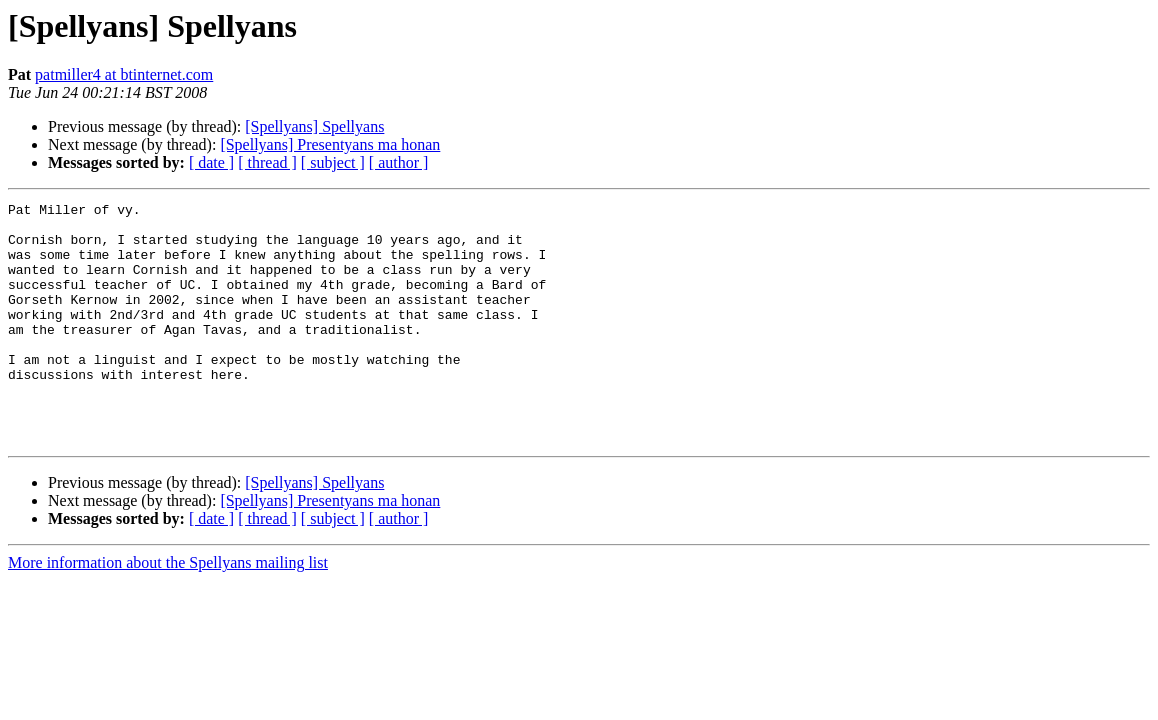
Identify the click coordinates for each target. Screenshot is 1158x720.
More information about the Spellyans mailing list (168, 610)
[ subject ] (333, 162)
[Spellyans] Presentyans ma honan (330, 144)
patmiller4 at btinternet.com (124, 74)
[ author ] (399, 162)
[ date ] (211, 162)
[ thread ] (267, 162)
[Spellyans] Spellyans (314, 126)
